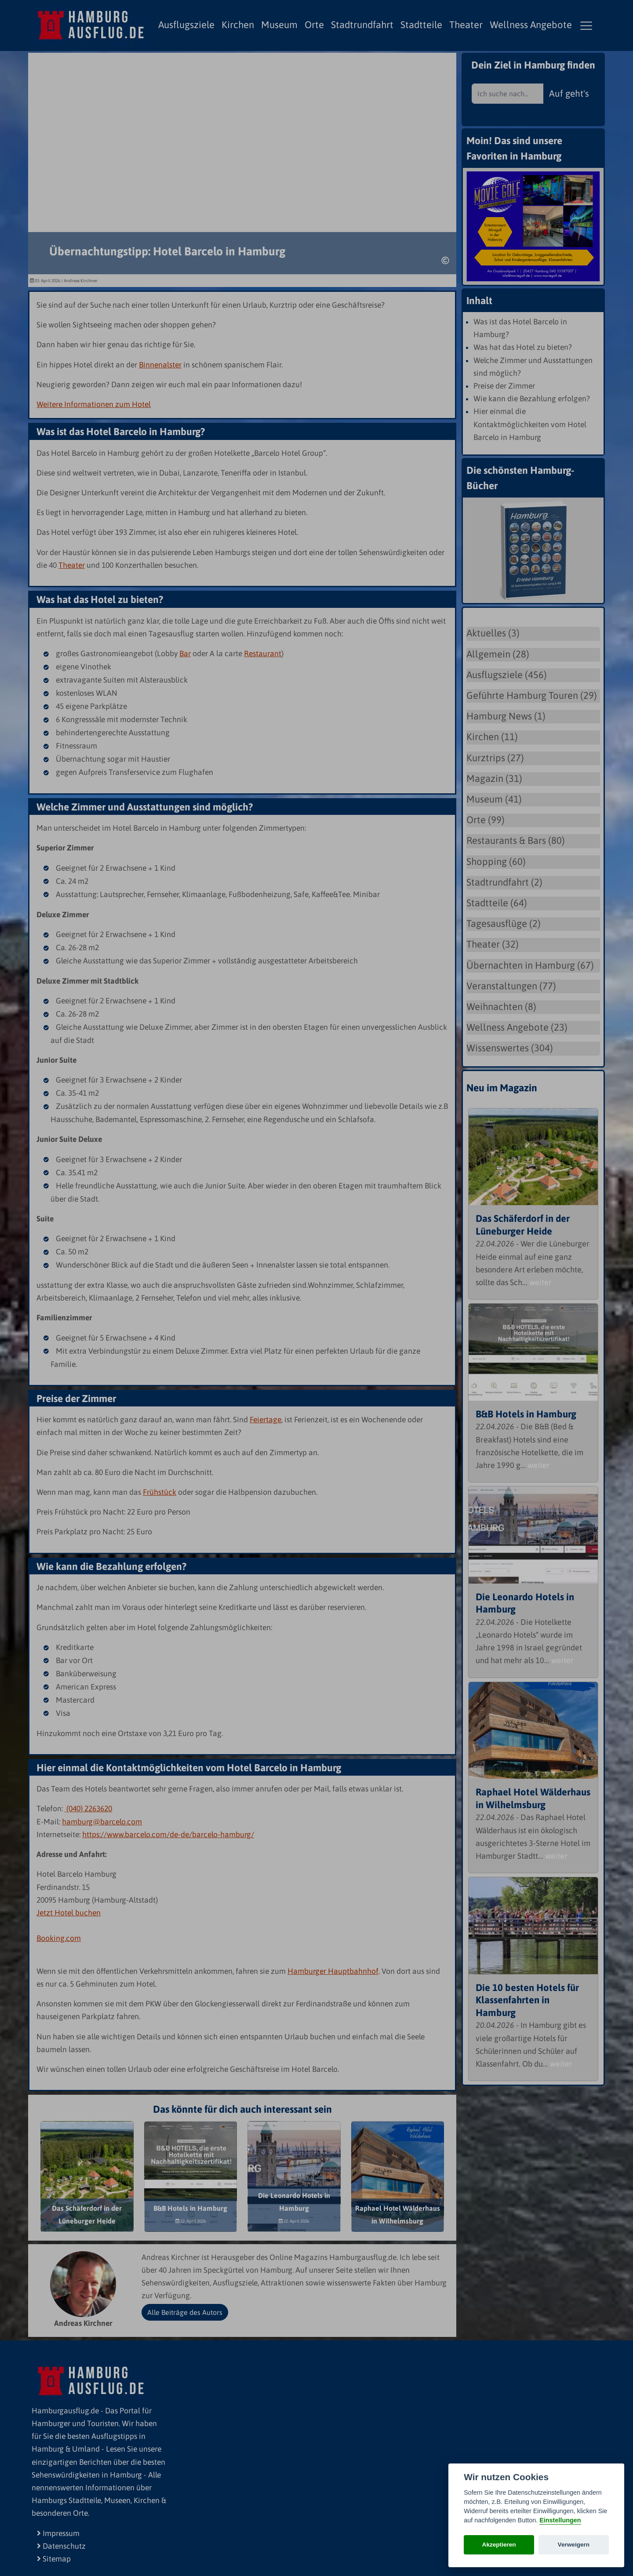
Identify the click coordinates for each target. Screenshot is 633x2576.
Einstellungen (560, 2520)
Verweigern (574, 2544)
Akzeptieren (499, 2544)
